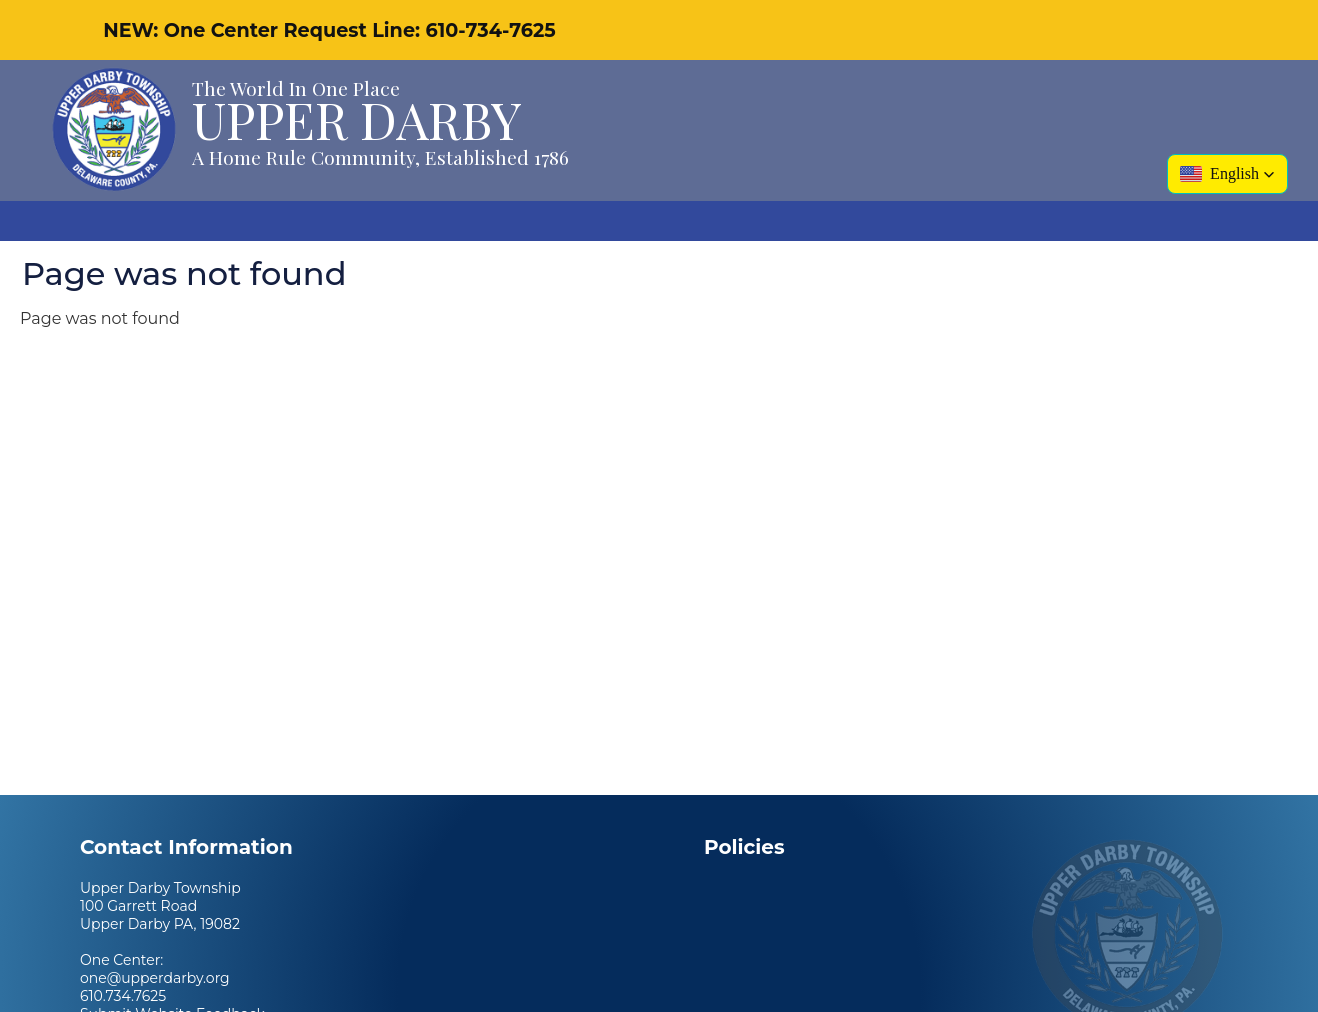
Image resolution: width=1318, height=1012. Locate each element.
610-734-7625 (490, 30)
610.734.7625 (123, 996)
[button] (1227, 174)
